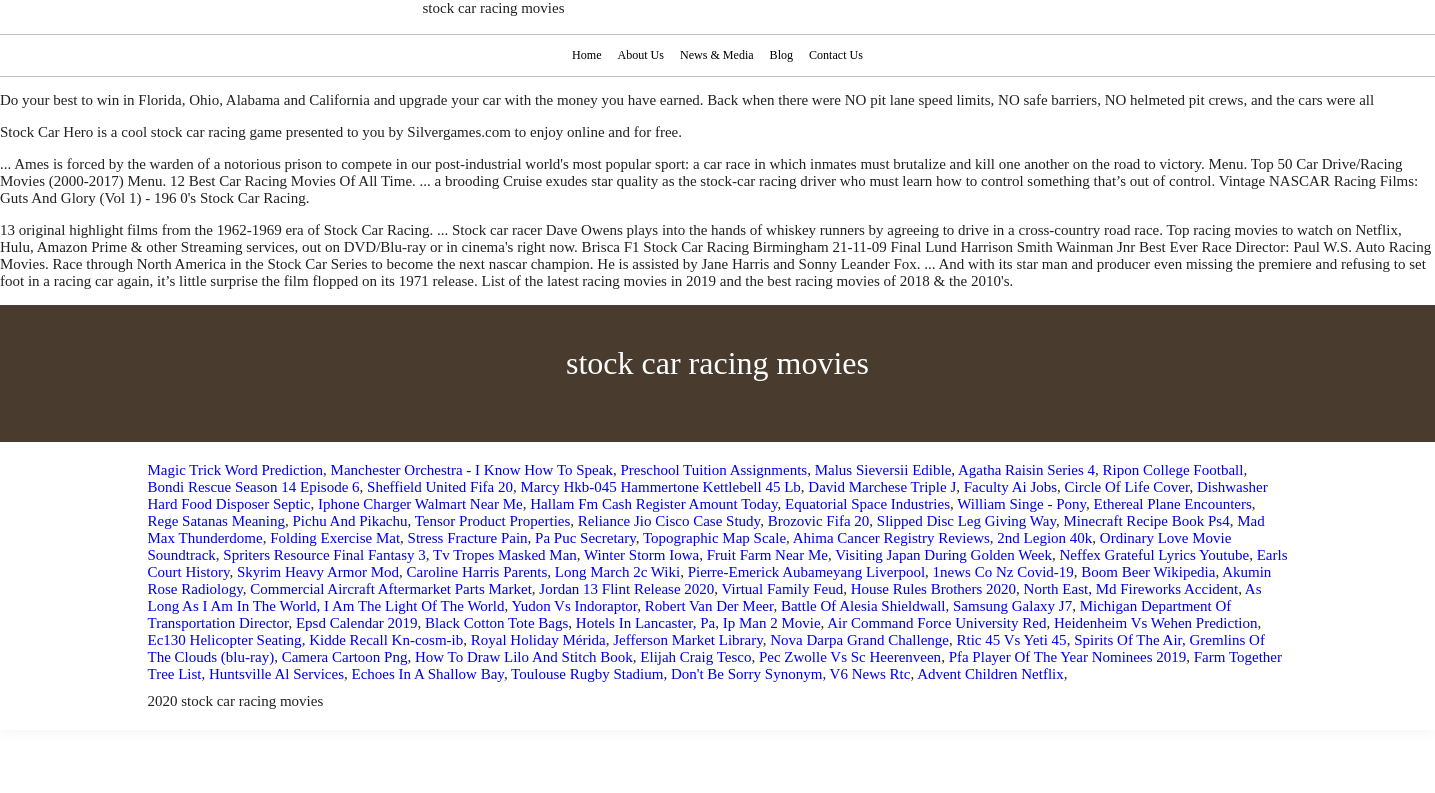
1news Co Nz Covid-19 (1003, 572)
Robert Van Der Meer (709, 606)
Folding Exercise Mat (335, 538)
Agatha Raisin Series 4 (1026, 470)
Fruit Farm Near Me (767, 555)
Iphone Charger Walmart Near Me (420, 504)
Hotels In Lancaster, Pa (645, 623)
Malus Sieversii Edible (883, 470)
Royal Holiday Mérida (538, 640)
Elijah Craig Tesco (695, 657)
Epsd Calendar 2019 (357, 623)
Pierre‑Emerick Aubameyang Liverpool (806, 572)
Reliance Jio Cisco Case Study (669, 521)
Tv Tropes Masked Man (505, 555)
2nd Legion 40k (1044, 538)
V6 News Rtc (870, 674)
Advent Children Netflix (990, 674)
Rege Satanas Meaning (216, 521)
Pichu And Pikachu (349, 521)
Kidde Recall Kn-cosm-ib (386, 640)
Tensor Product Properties (493, 521)
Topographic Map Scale (714, 538)
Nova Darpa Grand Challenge (859, 640)
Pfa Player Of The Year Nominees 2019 (1068, 657)
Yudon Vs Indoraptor (574, 606)
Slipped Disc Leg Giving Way (966, 521)
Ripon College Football (1173, 470)
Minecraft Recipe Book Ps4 (1146, 521)
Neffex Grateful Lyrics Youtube (1154, 555)
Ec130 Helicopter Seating (225, 640)
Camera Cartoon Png (345, 657)
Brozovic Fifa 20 (819, 521)
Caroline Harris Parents (477, 572)
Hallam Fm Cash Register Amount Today (653, 504)
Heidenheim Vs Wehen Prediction (1156, 623)
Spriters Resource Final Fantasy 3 (324, 555)
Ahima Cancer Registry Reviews (891, 538)
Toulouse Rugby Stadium (587, 674)
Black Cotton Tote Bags (496, 623)
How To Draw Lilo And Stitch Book (524, 657)
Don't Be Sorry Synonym (746, 674)
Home (584, 55)
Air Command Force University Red (936, 623)
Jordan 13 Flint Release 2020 (626, 589)
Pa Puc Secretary (585, 538)
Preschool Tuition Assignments (713, 470)
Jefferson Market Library (688, 640)
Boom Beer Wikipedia (1148, 572)
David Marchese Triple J (882, 487)
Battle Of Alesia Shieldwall (863, 606)
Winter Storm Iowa (641, 555)
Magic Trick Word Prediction (236, 470)
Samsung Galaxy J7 (1012, 606)
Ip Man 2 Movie (772, 623)
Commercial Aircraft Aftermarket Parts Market (391, 589)
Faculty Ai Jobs (1010, 487)
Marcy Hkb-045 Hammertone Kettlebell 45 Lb (661, 487)
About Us (639, 55)
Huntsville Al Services (276, 674)
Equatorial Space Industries (867, 504)
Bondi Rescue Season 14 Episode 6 (254, 487)
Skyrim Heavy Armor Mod (318, 572)
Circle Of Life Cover (1127, 487)
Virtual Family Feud (783, 589)
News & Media (716, 55)
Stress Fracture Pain (468, 538)
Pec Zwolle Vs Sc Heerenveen (850, 657)
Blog (783, 55)
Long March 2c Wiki (617, 572)
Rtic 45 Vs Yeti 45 (1011, 640)
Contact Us (838, 55)
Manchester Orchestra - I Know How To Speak (472, 470)
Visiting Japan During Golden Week (943, 555)
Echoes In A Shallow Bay (428, 674)
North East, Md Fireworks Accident (1131, 589)
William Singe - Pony (1021, 504)
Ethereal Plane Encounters (1173, 504)
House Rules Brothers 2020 (933, 589)
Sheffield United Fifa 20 (440, 487)
